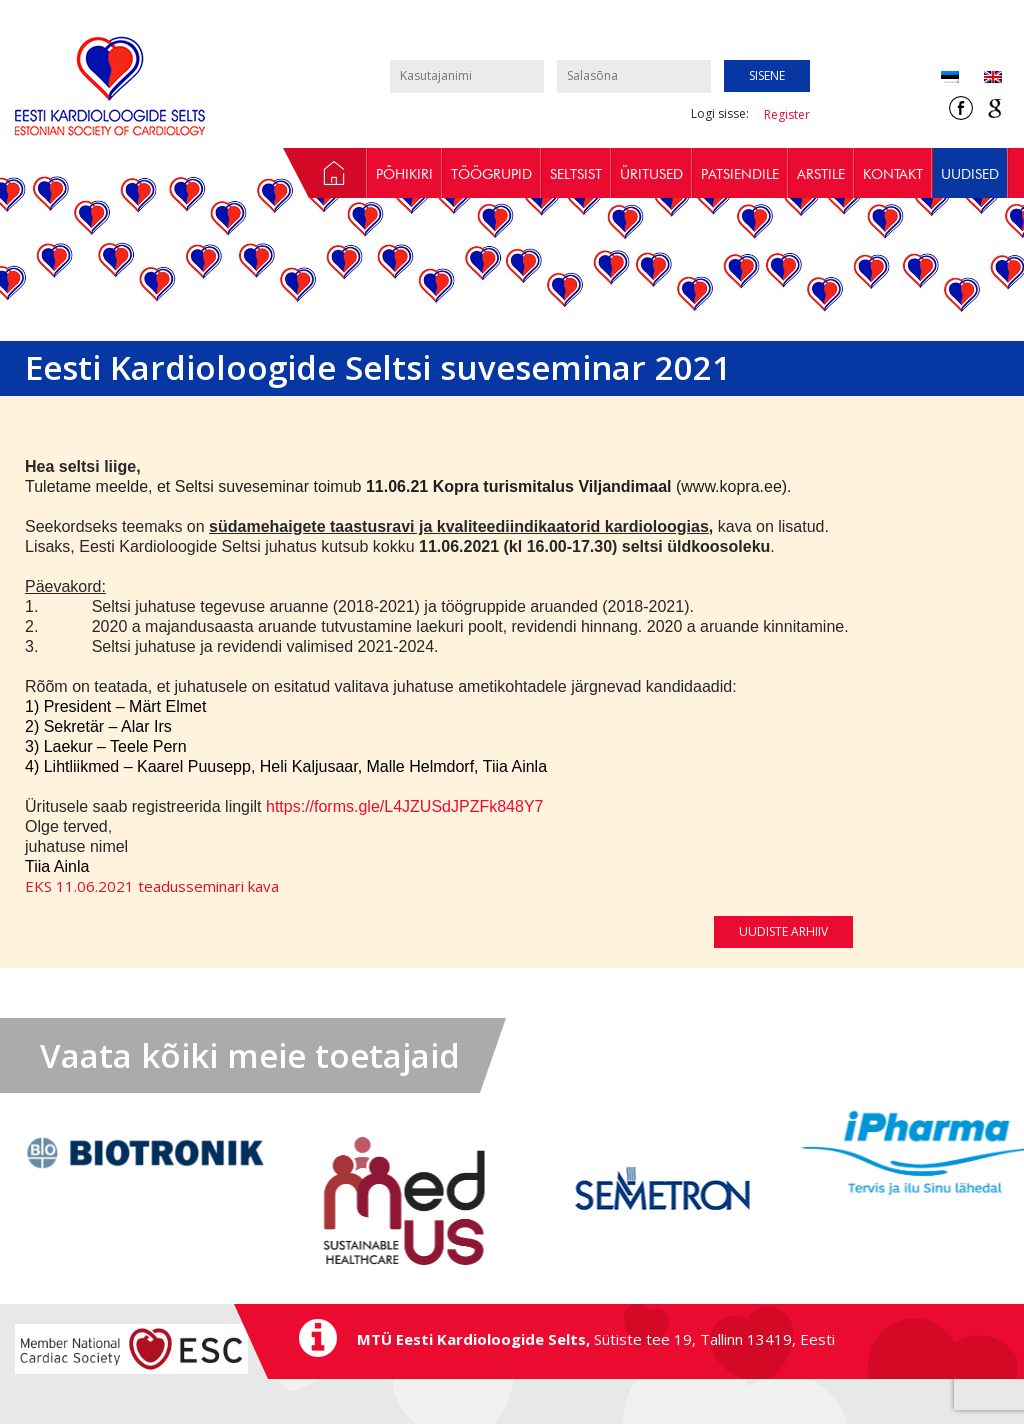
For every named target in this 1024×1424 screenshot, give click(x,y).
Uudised (970, 174)
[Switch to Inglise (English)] (980, 78)
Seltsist (576, 174)
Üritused (651, 174)
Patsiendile (740, 174)
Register (787, 114)
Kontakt (893, 174)
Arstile (821, 174)
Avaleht (325, 173)
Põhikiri (404, 174)
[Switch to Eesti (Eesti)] (950, 78)
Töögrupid (491, 174)
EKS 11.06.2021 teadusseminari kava (152, 886)
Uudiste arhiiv (783, 931)
